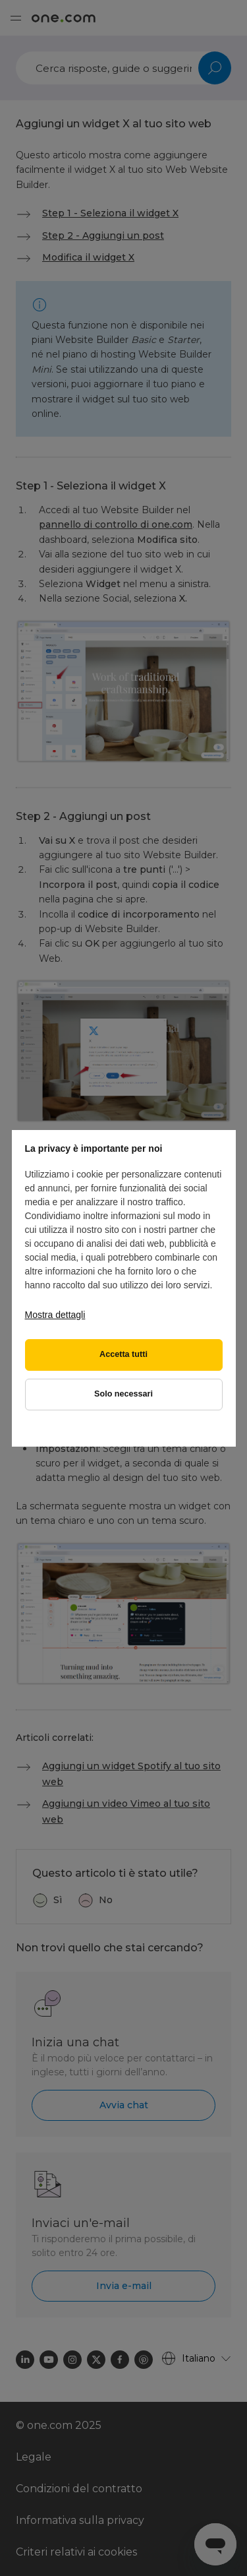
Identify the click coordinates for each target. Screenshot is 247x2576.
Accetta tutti (123, 1354)
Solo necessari (123, 1393)
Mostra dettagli (55, 1314)
